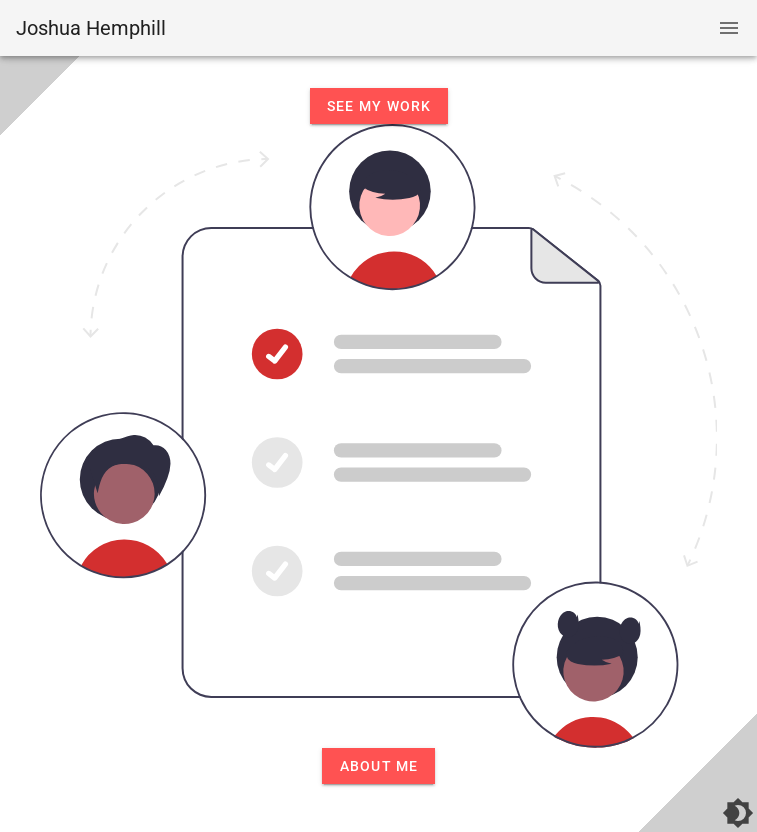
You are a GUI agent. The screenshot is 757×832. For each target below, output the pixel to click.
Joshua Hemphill (91, 28)
